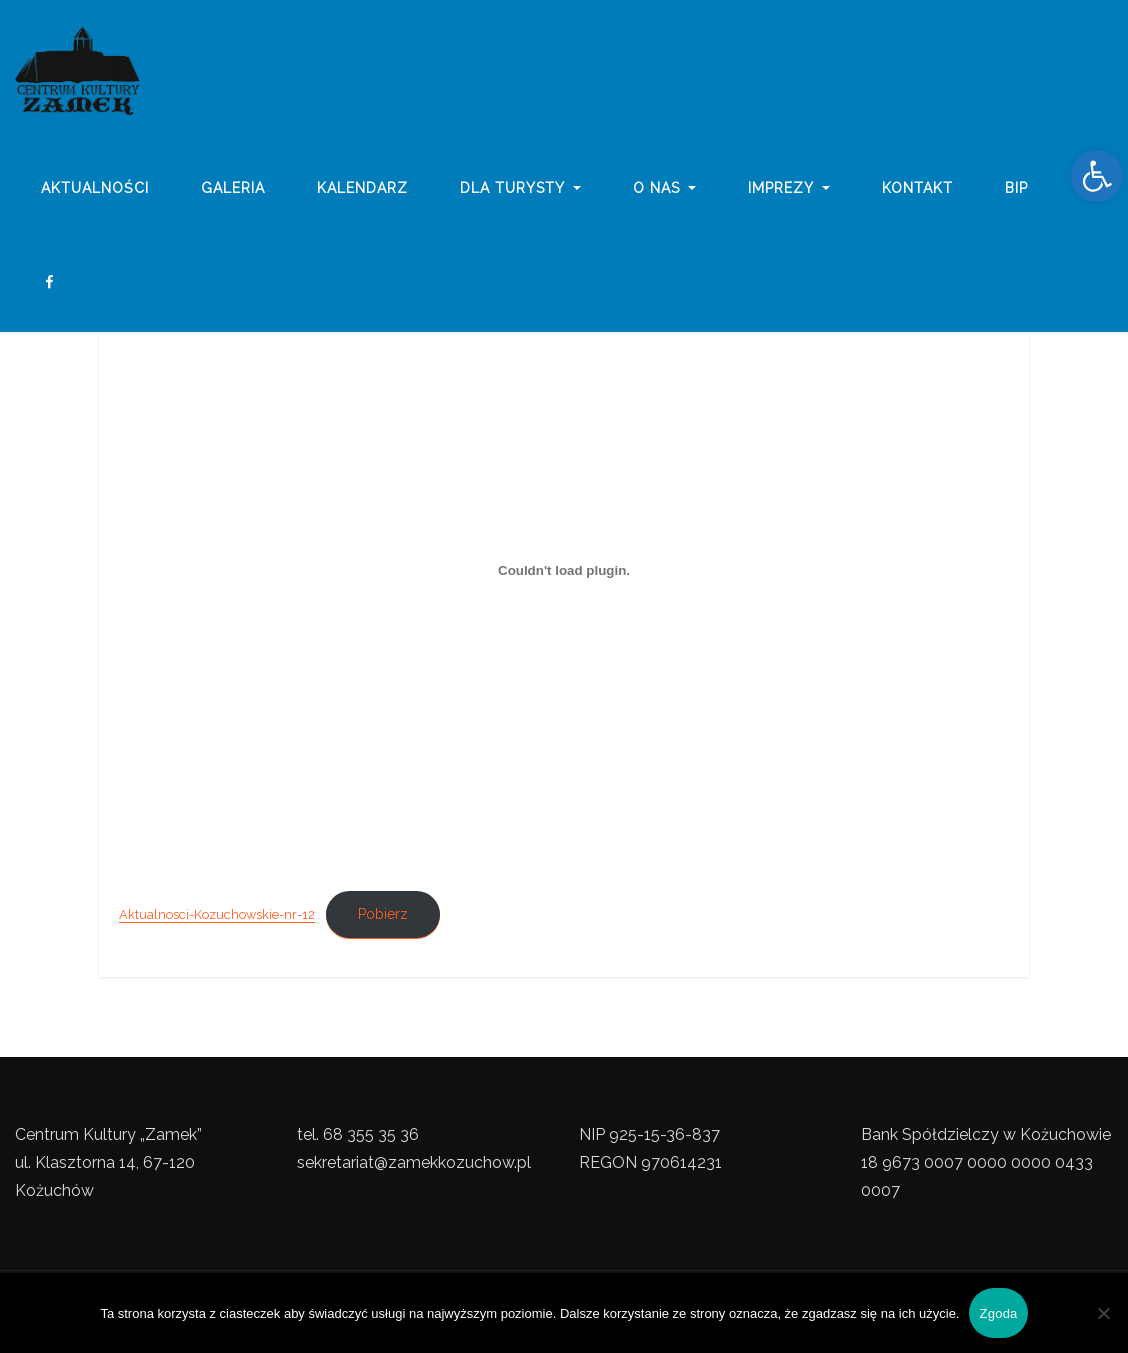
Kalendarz (362, 193)
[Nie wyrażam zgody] (1103, 1313)
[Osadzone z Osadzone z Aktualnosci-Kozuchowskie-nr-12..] (564, 571)
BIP (1016, 193)
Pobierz (383, 914)
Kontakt (917, 193)
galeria (233, 193)
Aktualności (95, 193)
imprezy (789, 193)
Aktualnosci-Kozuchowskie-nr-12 (217, 914)
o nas (665, 193)
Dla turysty (520, 193)
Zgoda (998, 1313)
